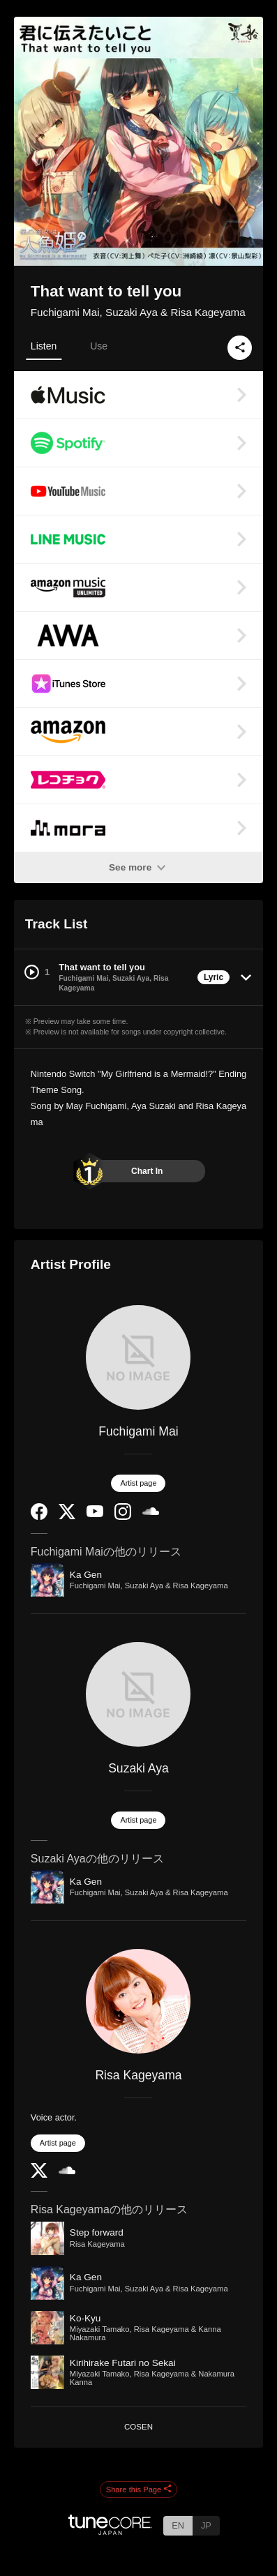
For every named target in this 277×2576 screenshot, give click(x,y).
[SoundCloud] (150, 1512)
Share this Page (139, 2489)
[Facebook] (39, 1517)
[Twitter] (67, 1516)
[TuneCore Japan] (110, 2531)
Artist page (138, 1483)
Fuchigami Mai (138, 1431)
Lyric (213, 977)
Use (98, 346)
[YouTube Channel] (95, 1514)
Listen (44, 346)
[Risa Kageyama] (138, 2001)
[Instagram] (122, 1517)
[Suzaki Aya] (138, 1694)
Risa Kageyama (138, 2075)
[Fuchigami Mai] (138, 1357)
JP (206, 2525)
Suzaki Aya (138, 1768)
